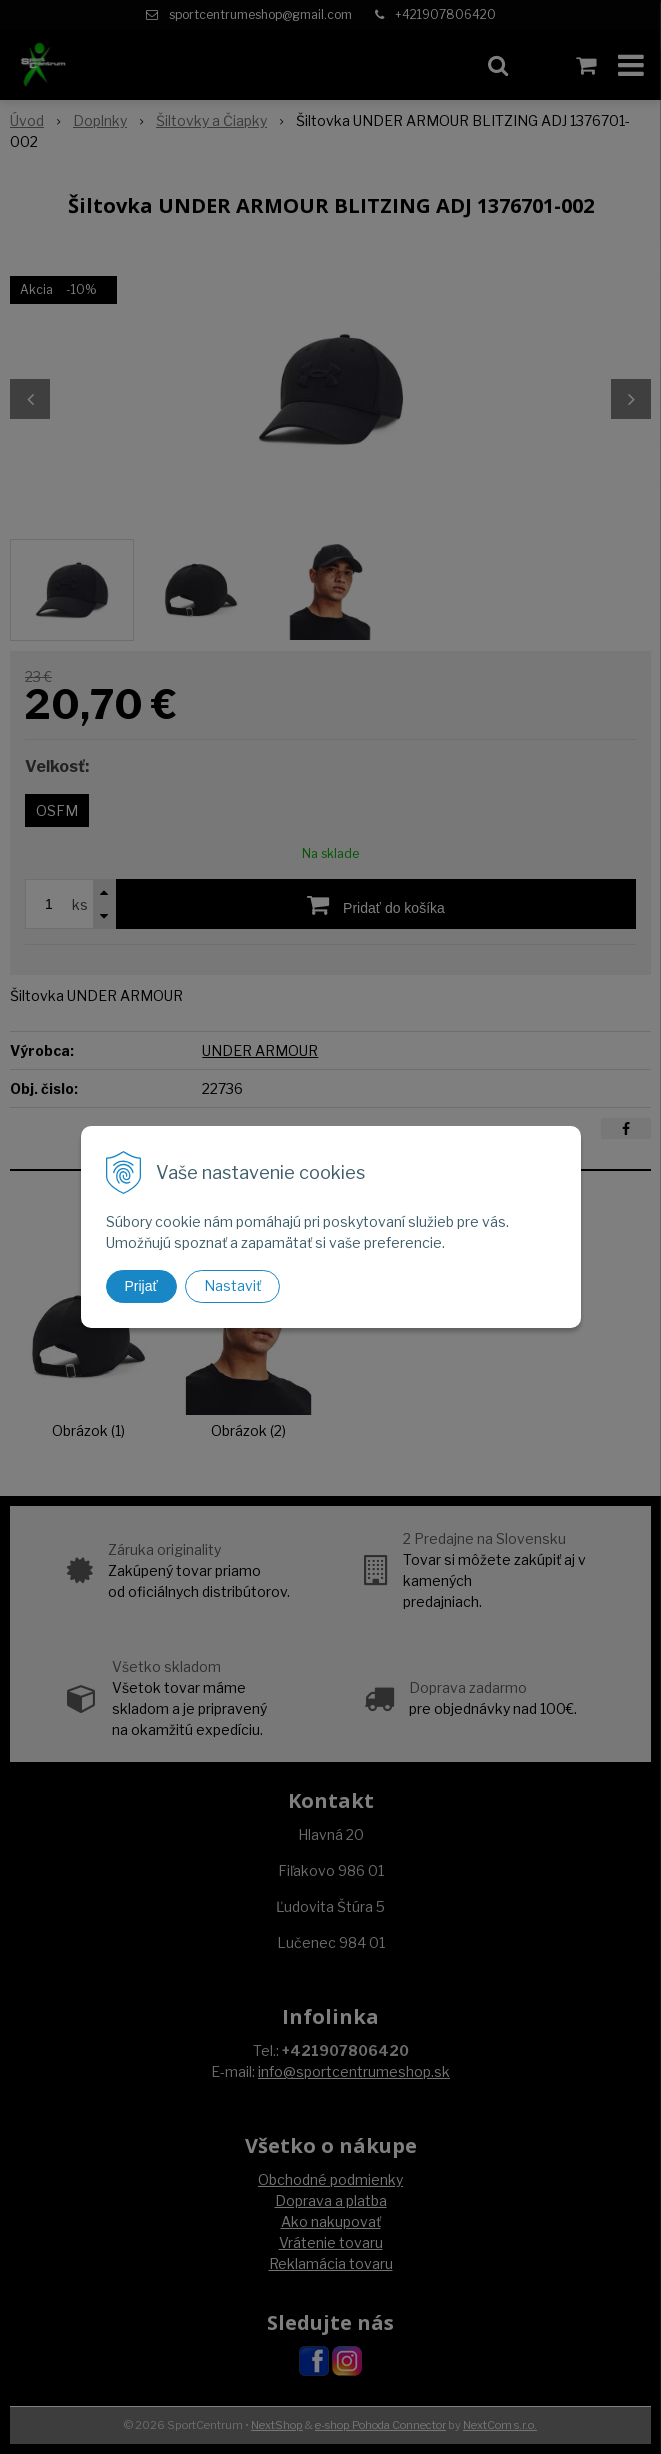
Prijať (141, 1286)
